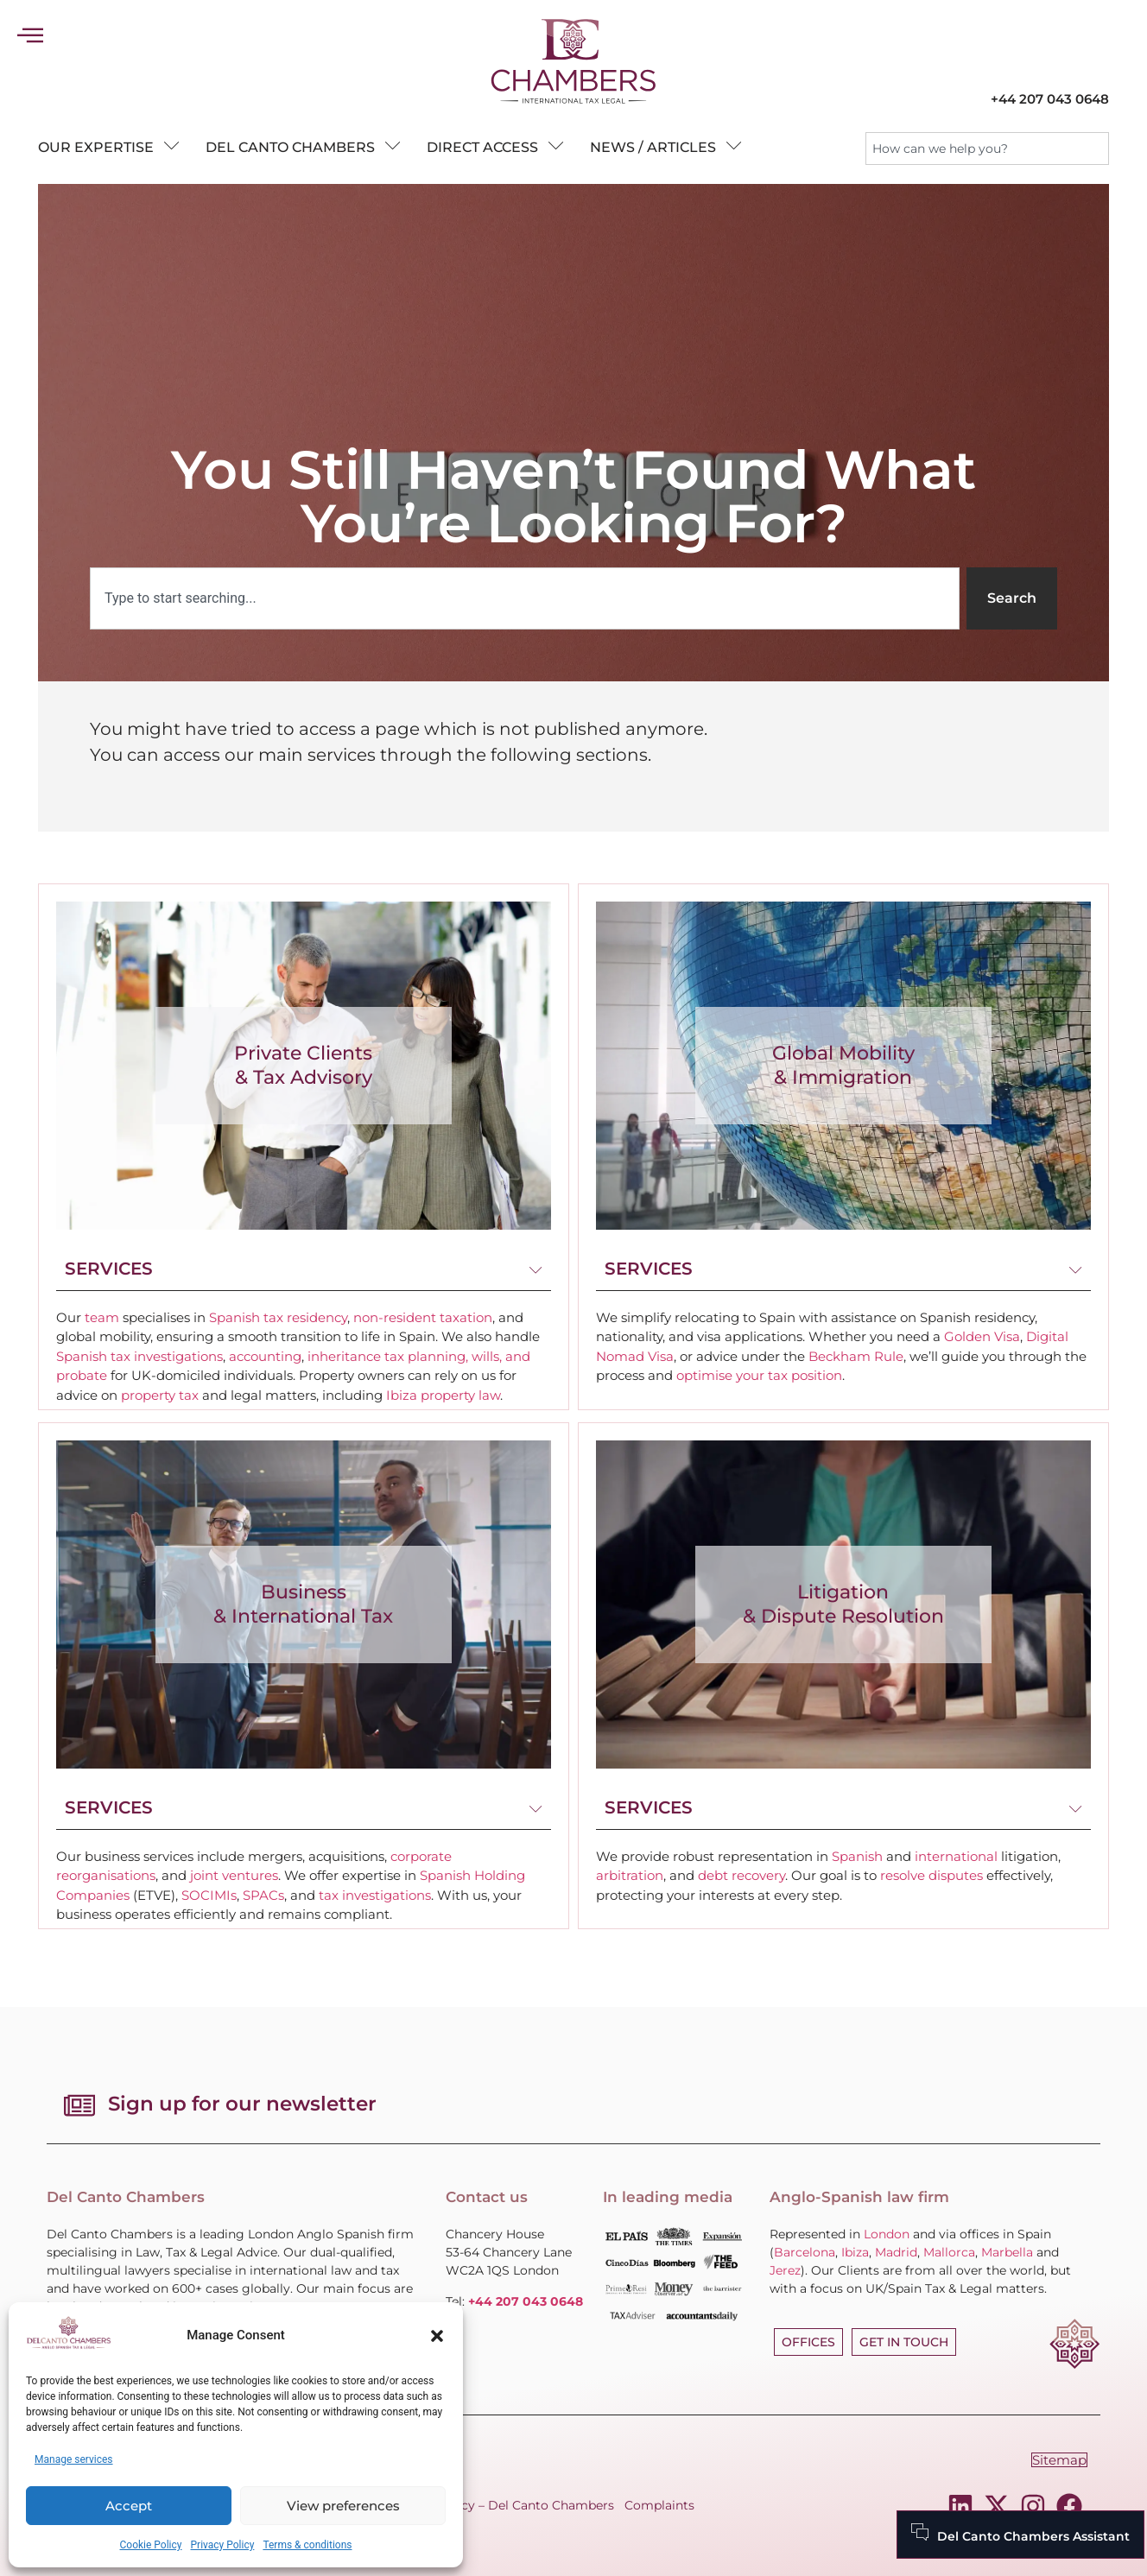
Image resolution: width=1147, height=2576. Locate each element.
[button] (437, 2336)
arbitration (629, 1875)
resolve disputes (931, 1875)
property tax (160, 1395)
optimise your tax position (759, 1375)
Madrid (896, 2252)
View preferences (343, 2505)
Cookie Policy (151, 2545)
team (102, 1317)
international (956, 1856)
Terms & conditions (307, 2545)
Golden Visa (982, 1336)
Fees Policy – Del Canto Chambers (510, 2505)
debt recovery (741, 1875)
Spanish (857, 1856)
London (886, 2234)
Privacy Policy (223, 2545)
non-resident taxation (422, 1317)
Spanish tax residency (278, 1317)
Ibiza (855, 2252)
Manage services (74, 2459)
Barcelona (804, 2252)
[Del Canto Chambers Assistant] (1020, 2534)
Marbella (1007, 2252)
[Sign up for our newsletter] (79, 2105)
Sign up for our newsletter (242, 2104)
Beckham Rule (855, 1356)
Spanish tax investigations (139, 1356)
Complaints (659, 2505)
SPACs (263, 1895)
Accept (128, 2505)
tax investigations (375, 1895)
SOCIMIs (209, 1895)
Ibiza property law (443, 1395)
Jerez (785, 2270)
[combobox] (987, 148)
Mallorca (949, 2252)
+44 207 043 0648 (1050, 99)
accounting (265, 1356)
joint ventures (234, 1875)
